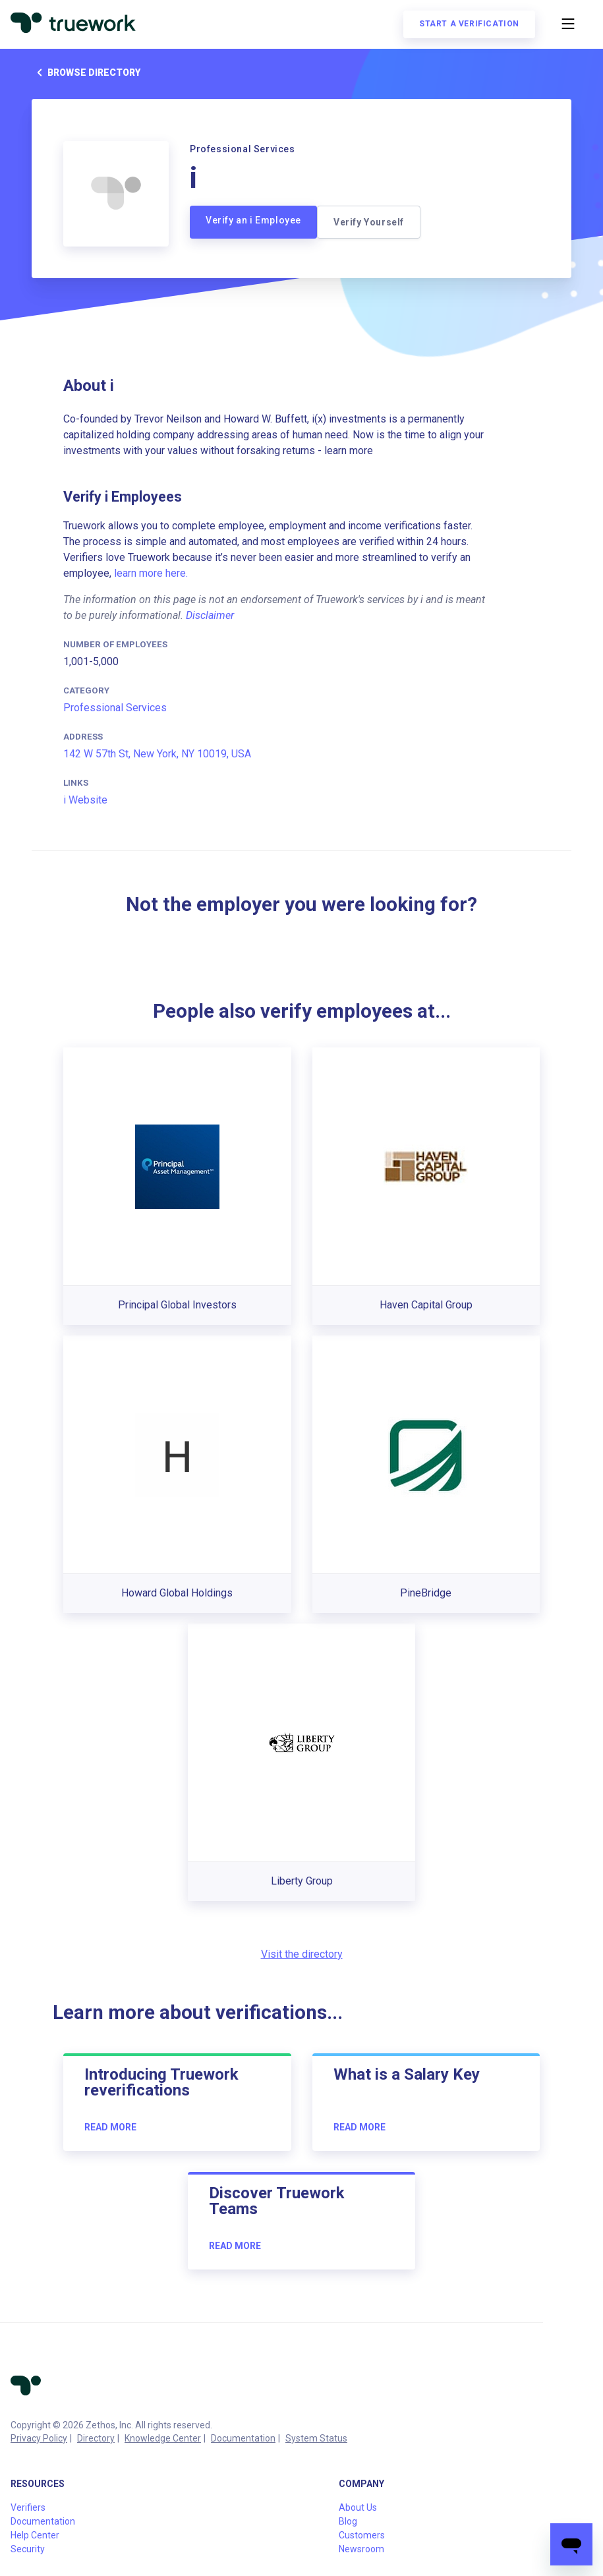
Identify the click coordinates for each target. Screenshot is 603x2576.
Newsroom (361, 2549)
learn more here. (151, 573)
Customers (362, 2535)
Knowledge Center (163, 2438)
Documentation (243, 2438)
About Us (358, 2507)
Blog (348, 2521)
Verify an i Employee (253, 220)
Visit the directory (302, 1954)
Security (28, 2549)
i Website (85, 800)
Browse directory (86, 72)
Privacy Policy (39, 2438)
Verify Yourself (368, 222)
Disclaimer (210, 615)
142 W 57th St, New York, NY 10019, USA (157, 753)
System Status (316, 2438)
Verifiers (28, 2507)
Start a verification (469, 23)
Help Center (35, 2535)
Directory (96, 2438)
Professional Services (115, 707)
